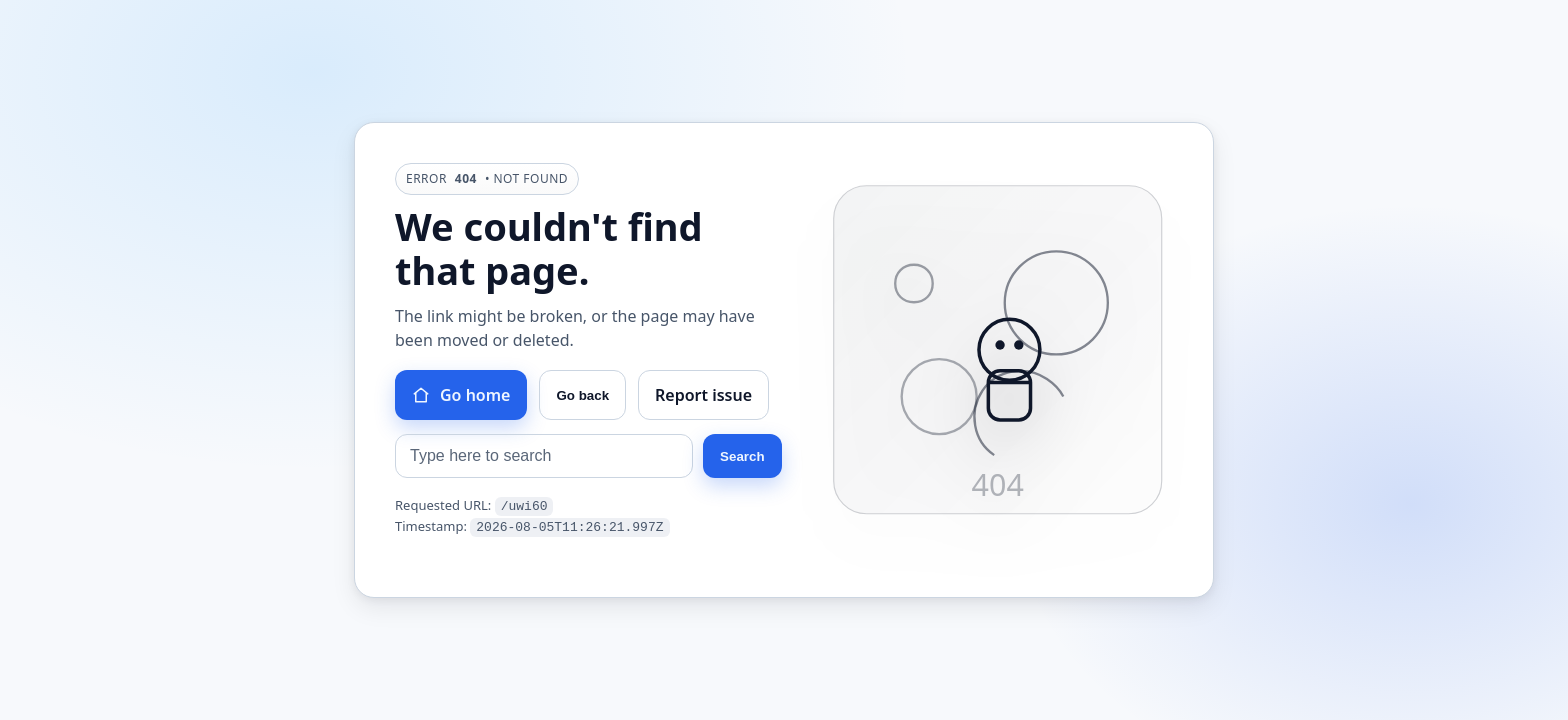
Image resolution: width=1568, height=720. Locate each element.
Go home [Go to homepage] (461, 396)
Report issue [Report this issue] (703, 396)
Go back (582, 396)
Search (742, 457)
